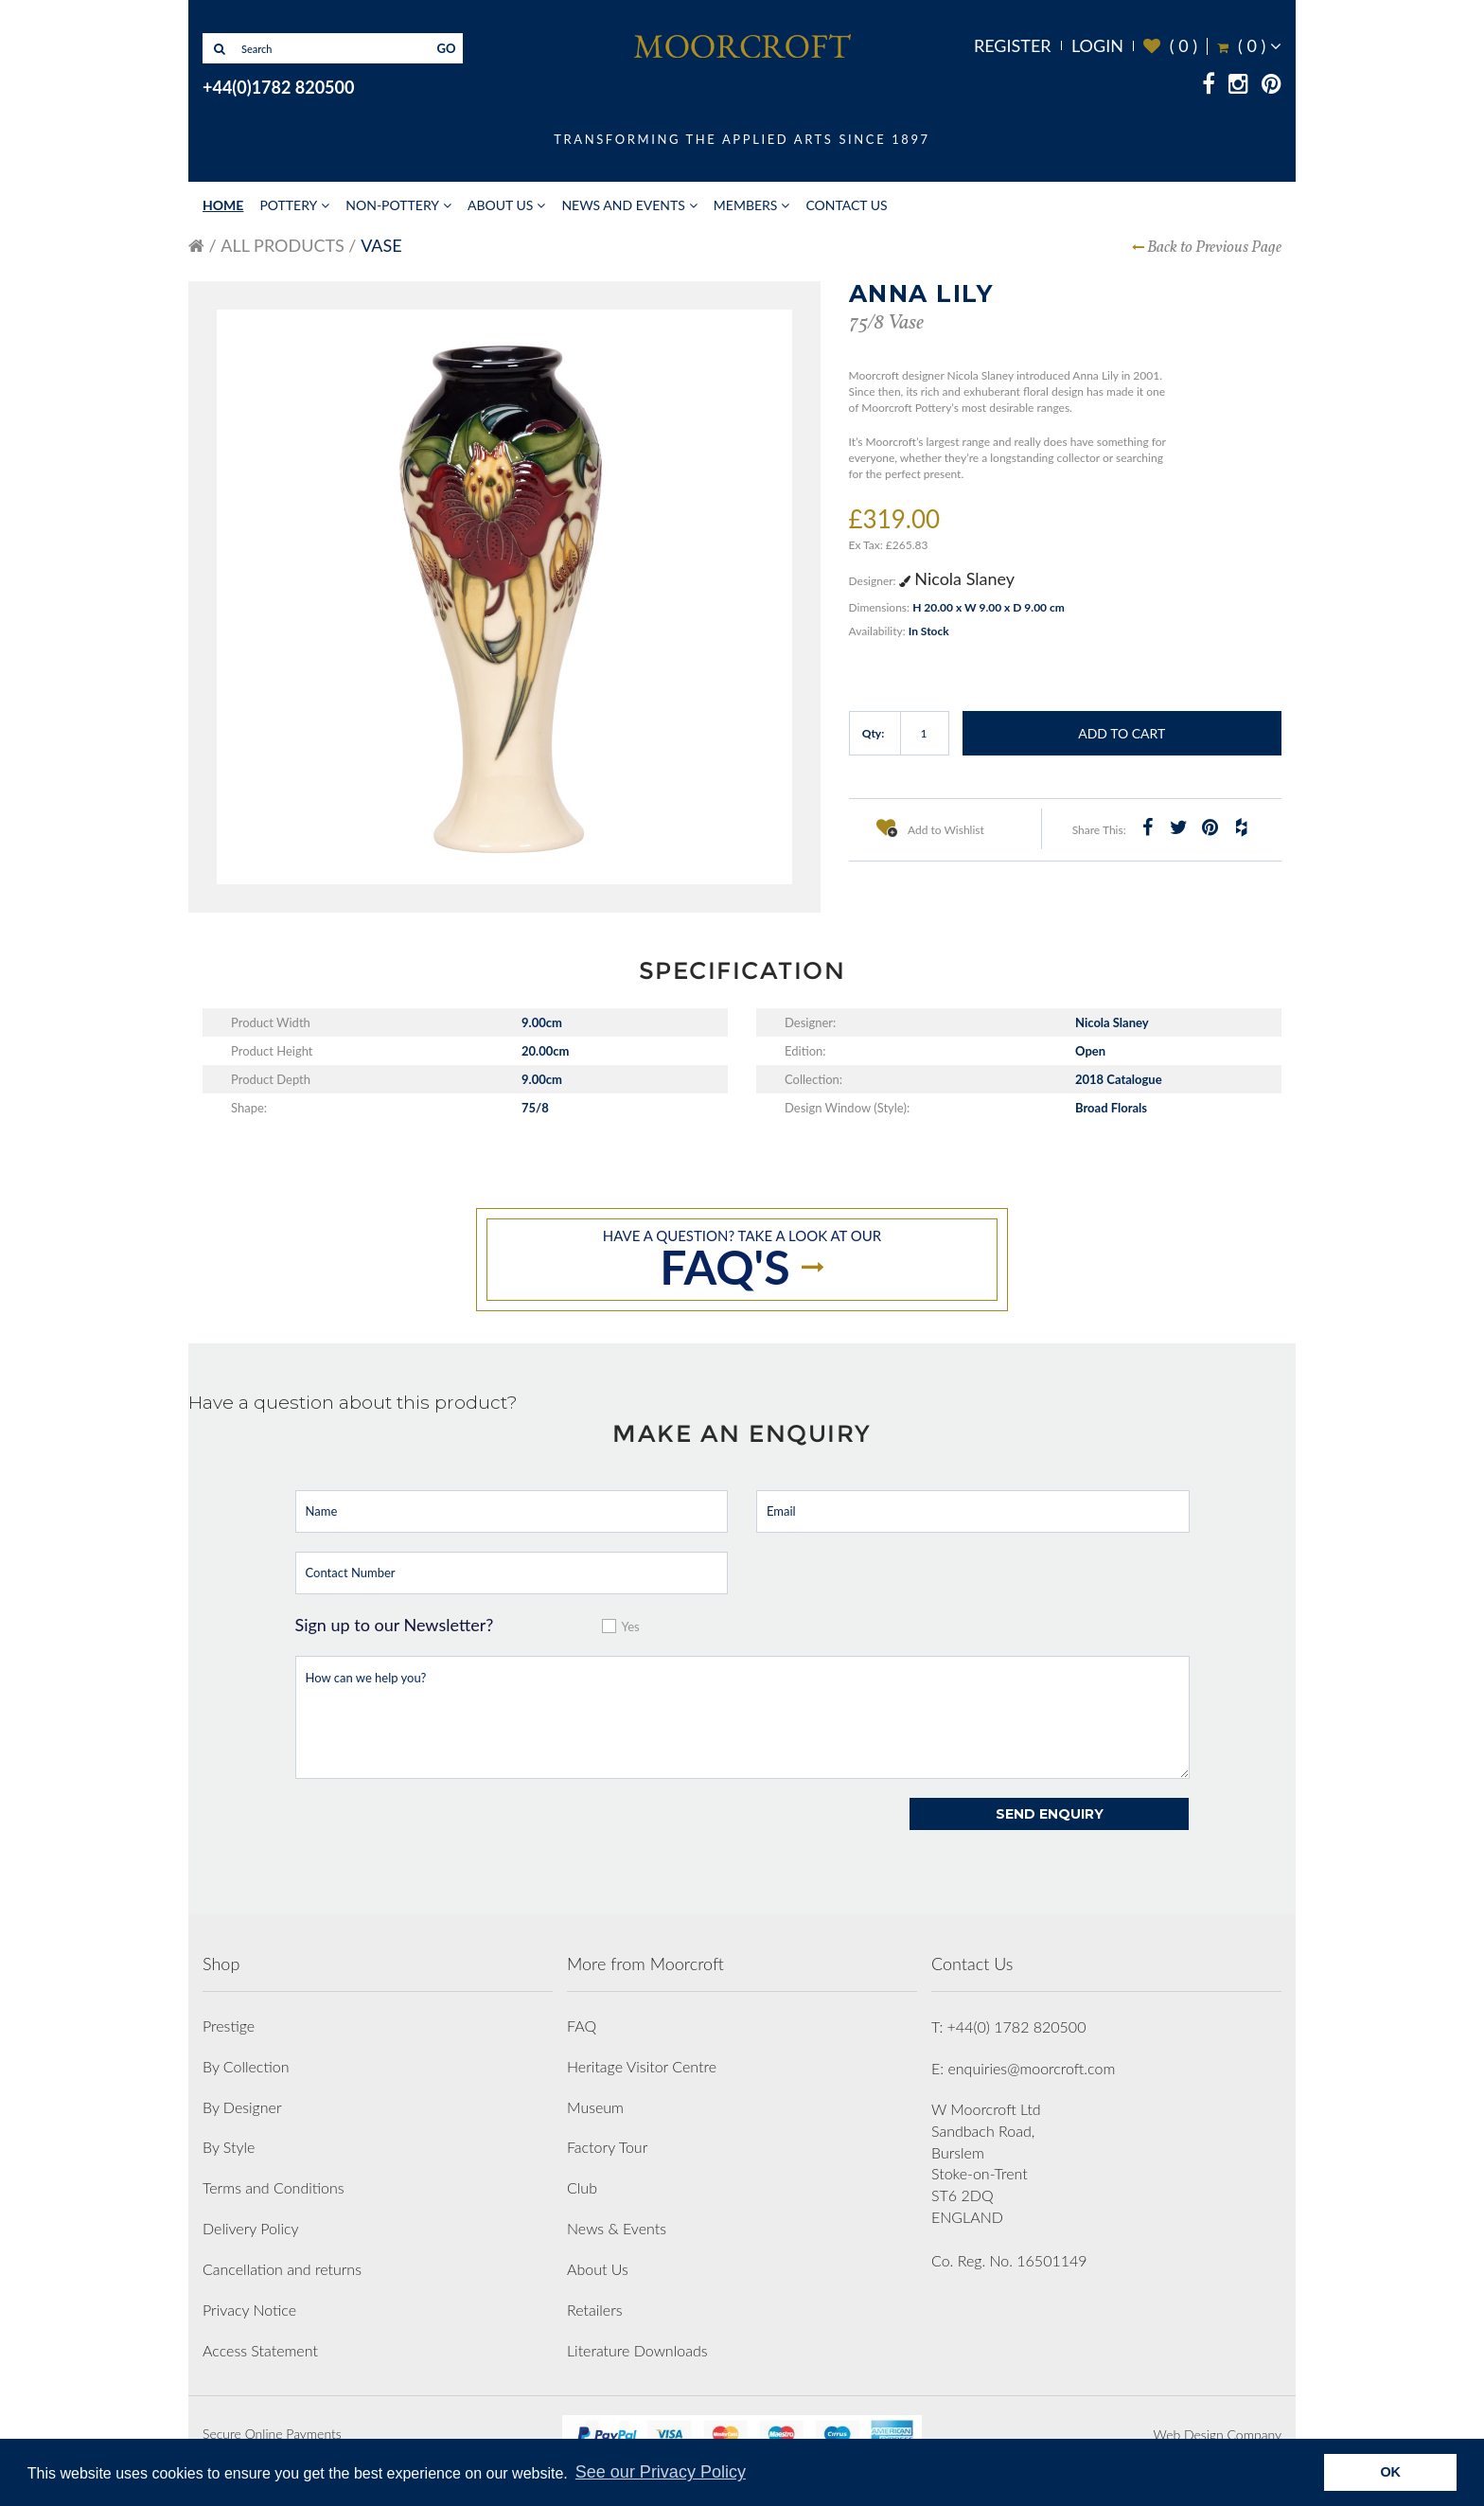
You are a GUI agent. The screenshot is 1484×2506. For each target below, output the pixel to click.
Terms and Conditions (273, 2187)
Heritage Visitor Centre (641, 2066)
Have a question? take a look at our (742, 1261)
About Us (500, 205)
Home (223, 205)
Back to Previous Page (1214, 247)
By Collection (246, 2066)
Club (582, 2187)
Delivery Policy (251, 2228)
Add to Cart (1121, 733)
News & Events (616, 2228)
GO (446, 48)
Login (1097, 45)
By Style (229, 2147)
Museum (595, 2107)
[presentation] (439, 1835)
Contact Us (846, 205)
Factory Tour (607, 2147)
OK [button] (1390, 2471)
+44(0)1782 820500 (278, 87)
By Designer (242, 2107)
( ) (1170, 46)
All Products (282, 245)
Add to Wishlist (930, 827)
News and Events (622, 205)
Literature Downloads (637, 2350)
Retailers (595, 2310)
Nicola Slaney (957, 578)
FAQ (581, 2026)
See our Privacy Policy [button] (660, 2471)
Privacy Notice (249, 2310)
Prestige (229, 2026)
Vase (381, 245)
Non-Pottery (392, 205)
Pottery (288, 205)
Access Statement (260, 2350)
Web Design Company (1217, 2434)
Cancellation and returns (282, 2269)
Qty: (873, 733)
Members (746, 205)
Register (1012, 45)
